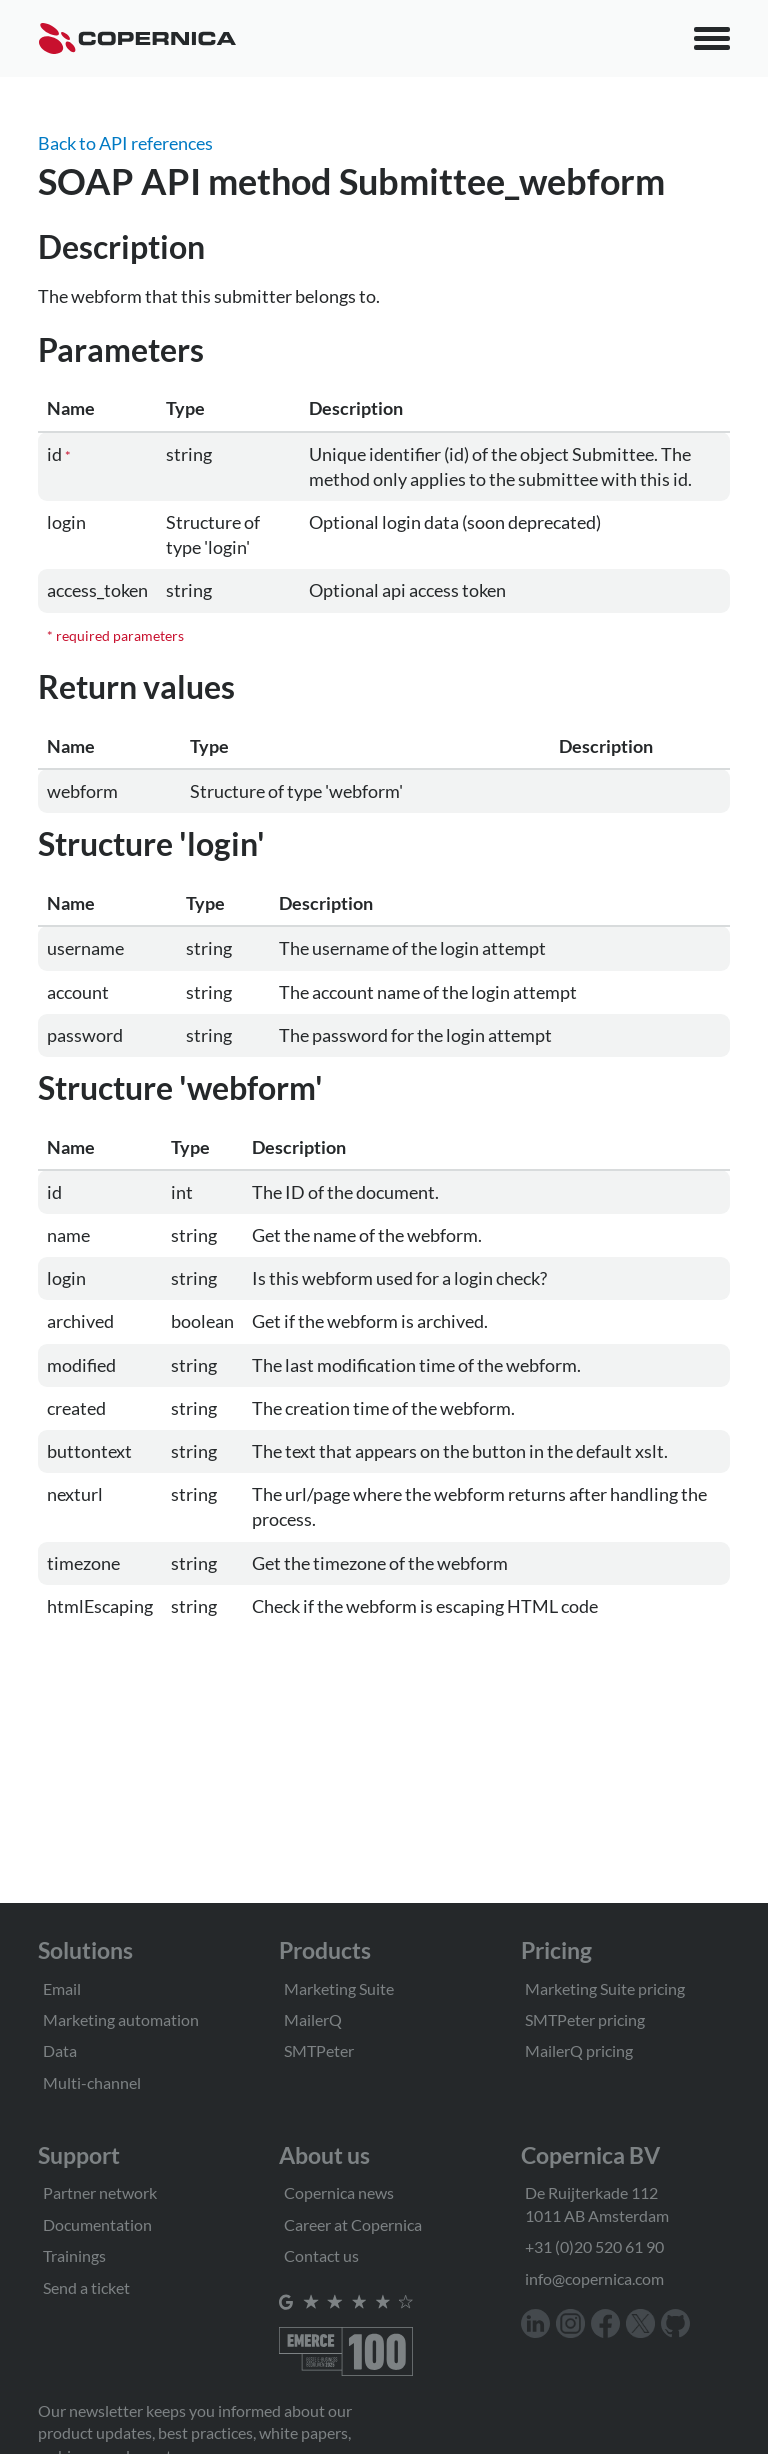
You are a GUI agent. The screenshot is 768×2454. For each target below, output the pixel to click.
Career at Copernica (353, 2224)
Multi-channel (92, 2082)
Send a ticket (86, 2287)
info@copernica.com (594, 2278)
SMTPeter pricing (585, 2019)
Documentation (97, 2224)
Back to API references (125, 143)
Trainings (74, 2255)
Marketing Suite (339, 1988)
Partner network (100, 2192)
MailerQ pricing (579, 2050)
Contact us (321, 2255)
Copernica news (339, 2192)
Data (60, 2050)
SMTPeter (319, 2050)
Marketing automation (121, 2019)
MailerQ (313, 2019)
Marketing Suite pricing (605, 1988)
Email (62, 1988)
